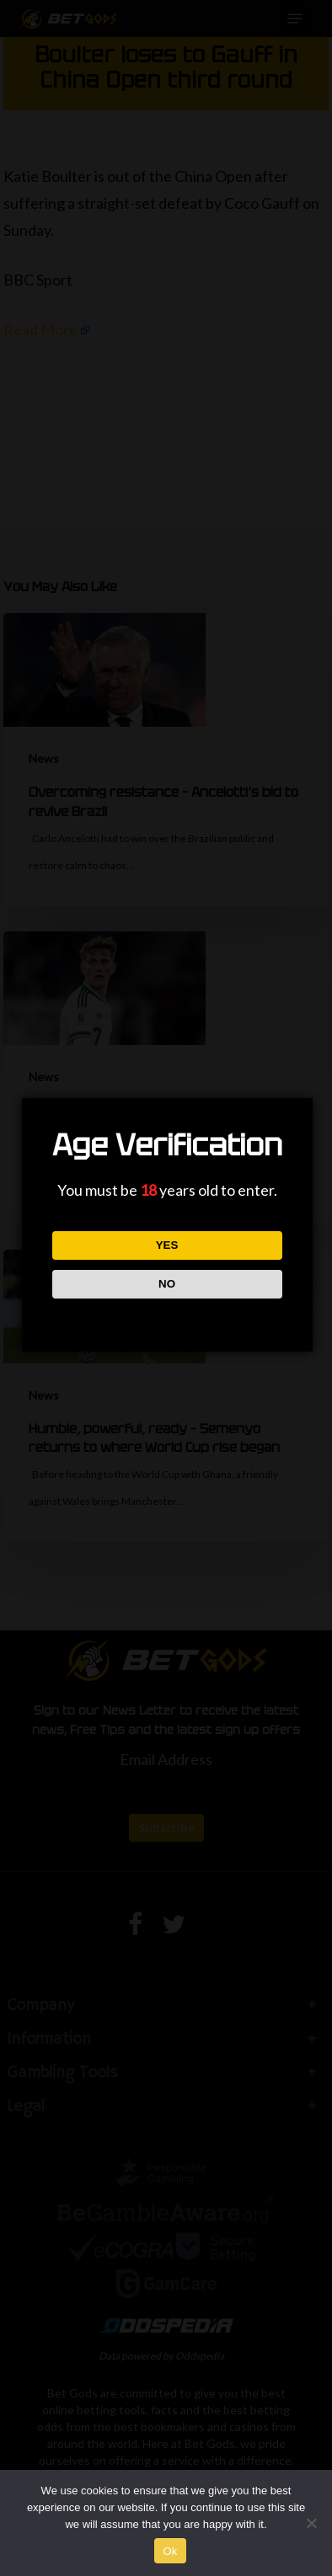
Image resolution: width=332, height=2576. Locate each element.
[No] (311, 2523)
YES (167, 1245)
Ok (170, 2551)
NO (166, 1283)
